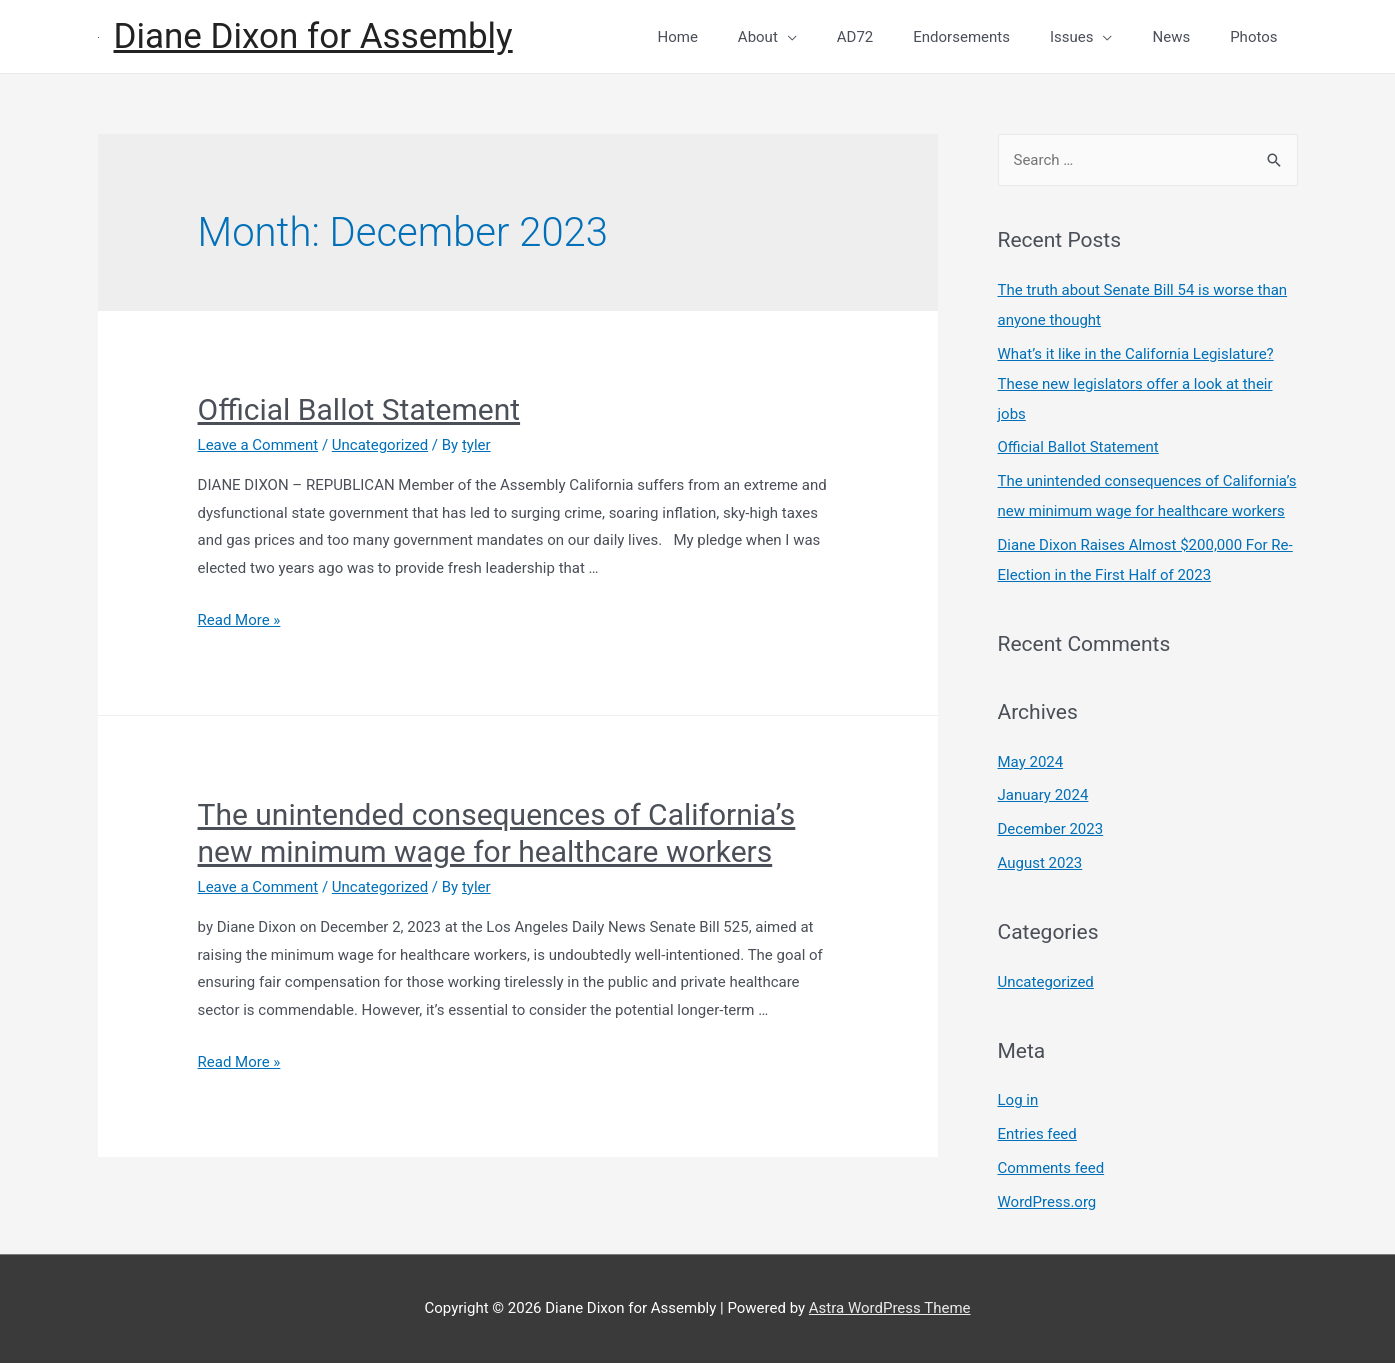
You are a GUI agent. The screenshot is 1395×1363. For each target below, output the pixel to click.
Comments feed (1051, 1168)
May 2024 (1031, 762)
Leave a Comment (258, 445)
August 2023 (1040, 863)
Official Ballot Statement (359, 409)
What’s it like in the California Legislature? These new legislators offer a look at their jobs (1136, 384)
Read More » (239, 620)
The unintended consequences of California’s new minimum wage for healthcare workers (497, 833)
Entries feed (1037, 1134)
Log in (1018, 1100)
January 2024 (1043, 795)
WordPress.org (1047, 1202)
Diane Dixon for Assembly (313, 36)
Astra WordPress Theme (890, 1308)
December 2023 (1051, 829)
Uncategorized (380, 445)
